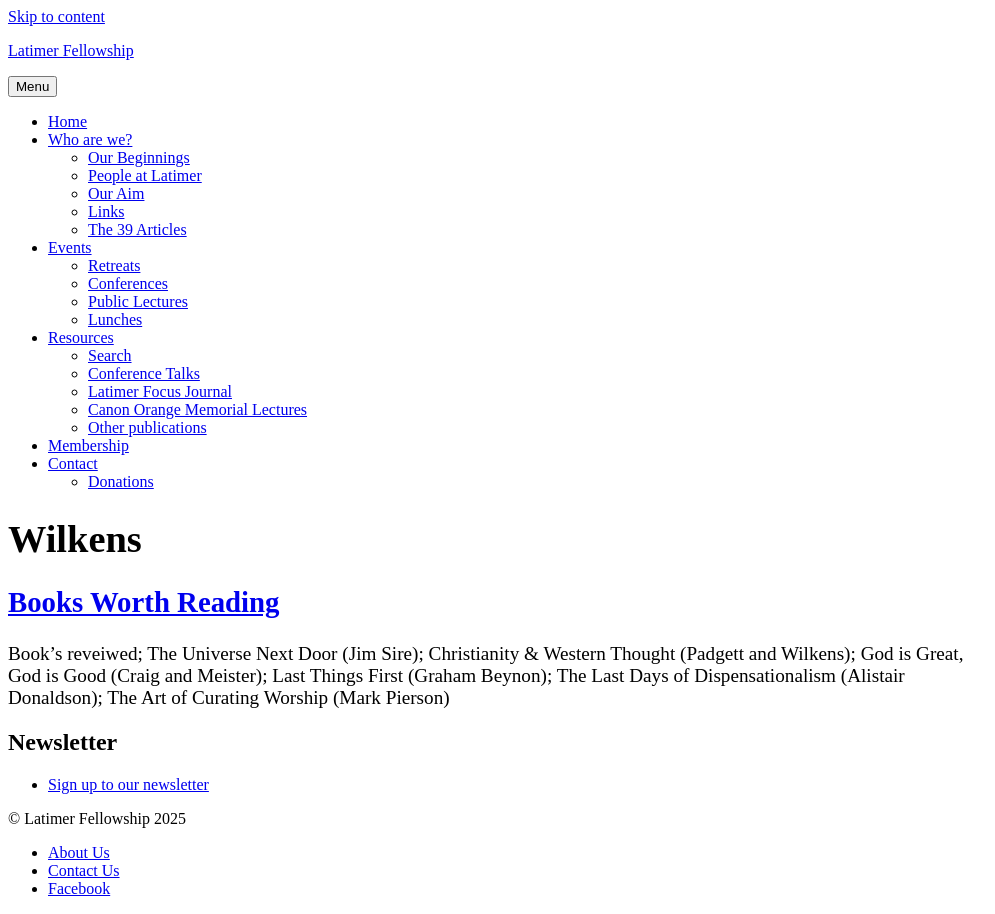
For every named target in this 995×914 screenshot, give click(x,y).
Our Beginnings (139, 157)
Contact (73, 463)
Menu (32, 86)
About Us (79, 852)
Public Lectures (138, 301)
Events (70, 247)
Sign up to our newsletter (128, 784)
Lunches (115, 319)
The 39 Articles (137, 229)
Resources (81, 337)
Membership (88, 445)
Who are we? (90, 139)
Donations (121, 481)
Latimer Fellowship (71, 50)
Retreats (114, 265)
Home (67, 121)
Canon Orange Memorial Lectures (197, 409)
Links (106, 211)
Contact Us (84, 870)
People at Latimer (145, 175)
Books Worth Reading (144, 602)
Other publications (147, 427)
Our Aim (116, 193)
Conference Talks (144, 373)
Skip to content (56, 16)
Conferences (128, 283)
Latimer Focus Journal (160, 391)
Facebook (79, 888)
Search (110, 355)
